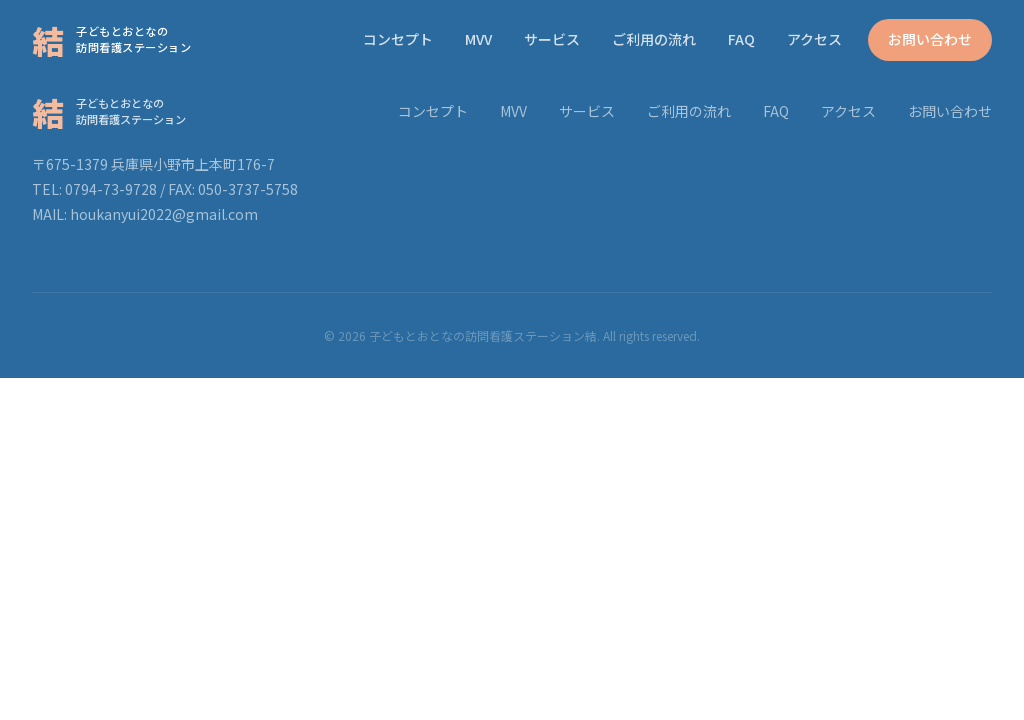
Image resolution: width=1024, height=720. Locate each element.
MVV (478, 39)
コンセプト (398, 39)
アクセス (814, 39)
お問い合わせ (930, 39)
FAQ (741, 39)
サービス (552, 39)
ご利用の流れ (654, 39)
